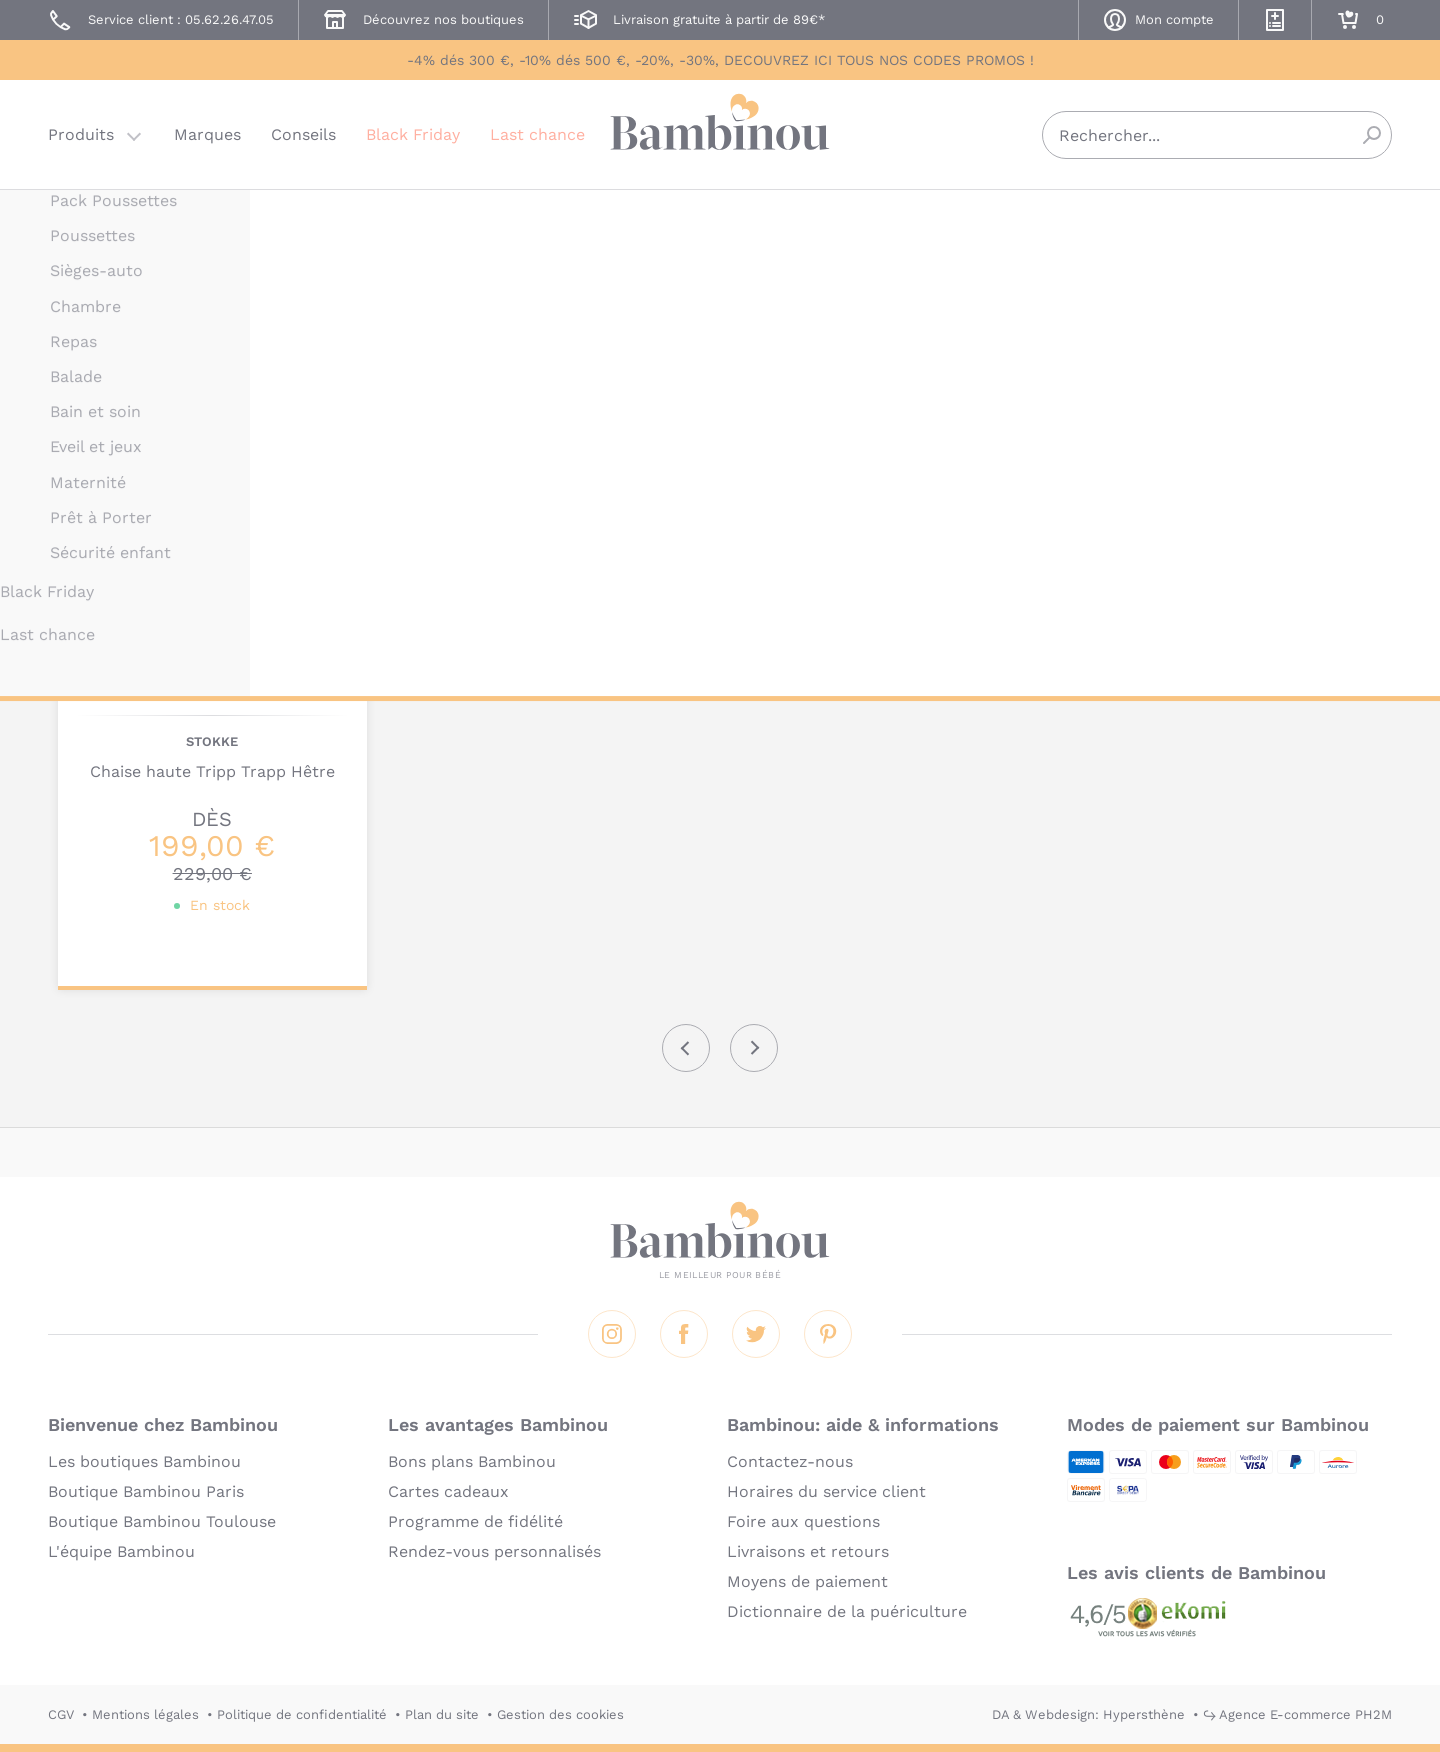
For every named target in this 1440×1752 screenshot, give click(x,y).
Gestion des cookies (560, 1714)
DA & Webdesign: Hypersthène (1088, 1714)
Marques (207, 134)
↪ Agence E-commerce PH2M (1297, 1714)
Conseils (303, 134)
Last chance (537, 134)
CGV (61, 1714)
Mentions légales (145, 1714)
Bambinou (720, 132)
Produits (81, 134)
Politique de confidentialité (302, 1714)
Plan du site (442, 1714)
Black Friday (413, 134)
